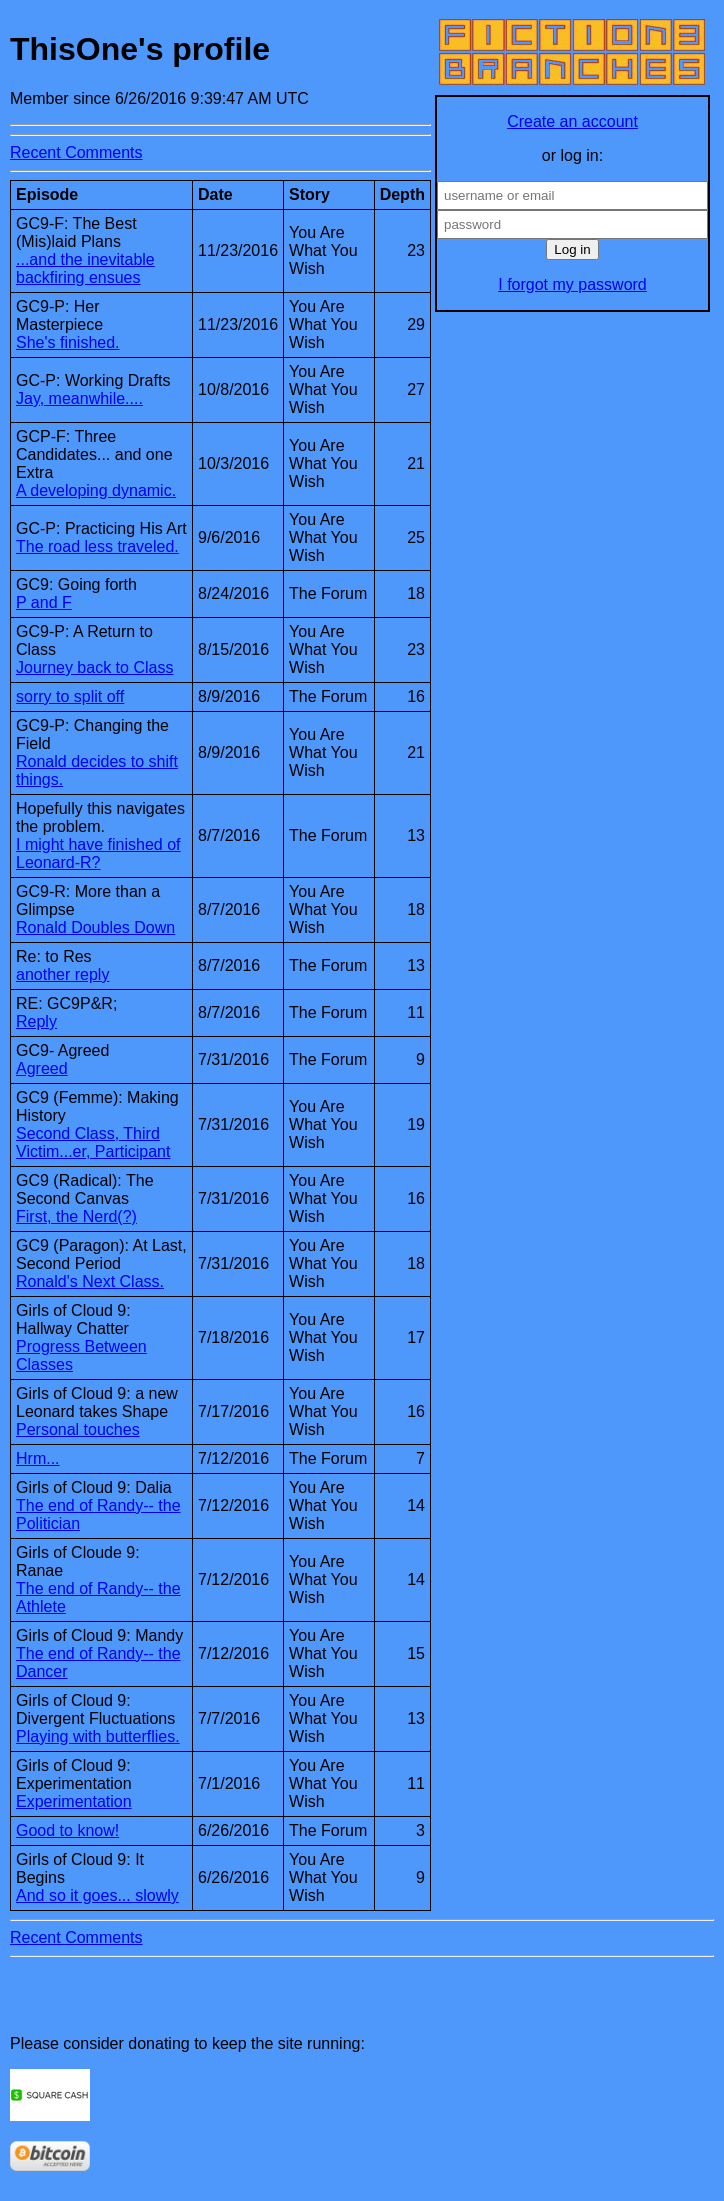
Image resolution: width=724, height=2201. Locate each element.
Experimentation (74, 1801)
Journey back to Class (94, 667)
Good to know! (67, 1830)
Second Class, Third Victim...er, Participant (93, 1142)
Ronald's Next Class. (90, 1281)
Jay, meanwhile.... (79, 398)
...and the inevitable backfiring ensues (85, 268)
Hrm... (38, 1458)
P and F (44, 602)
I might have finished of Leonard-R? (98, 853)
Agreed (42, 1068)
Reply (36, 1021)
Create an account (572, 121)
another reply (62, 974)
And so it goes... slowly (97, 1895)
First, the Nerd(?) (76, 1216)
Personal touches (78, 1429)
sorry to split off (70, 696)
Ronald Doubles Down (95, 927)
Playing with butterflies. (98, 1736)
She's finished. (68, 342)
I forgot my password (572, 284)
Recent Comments (76, 152)
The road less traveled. (97, 546)
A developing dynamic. (96, 490)
